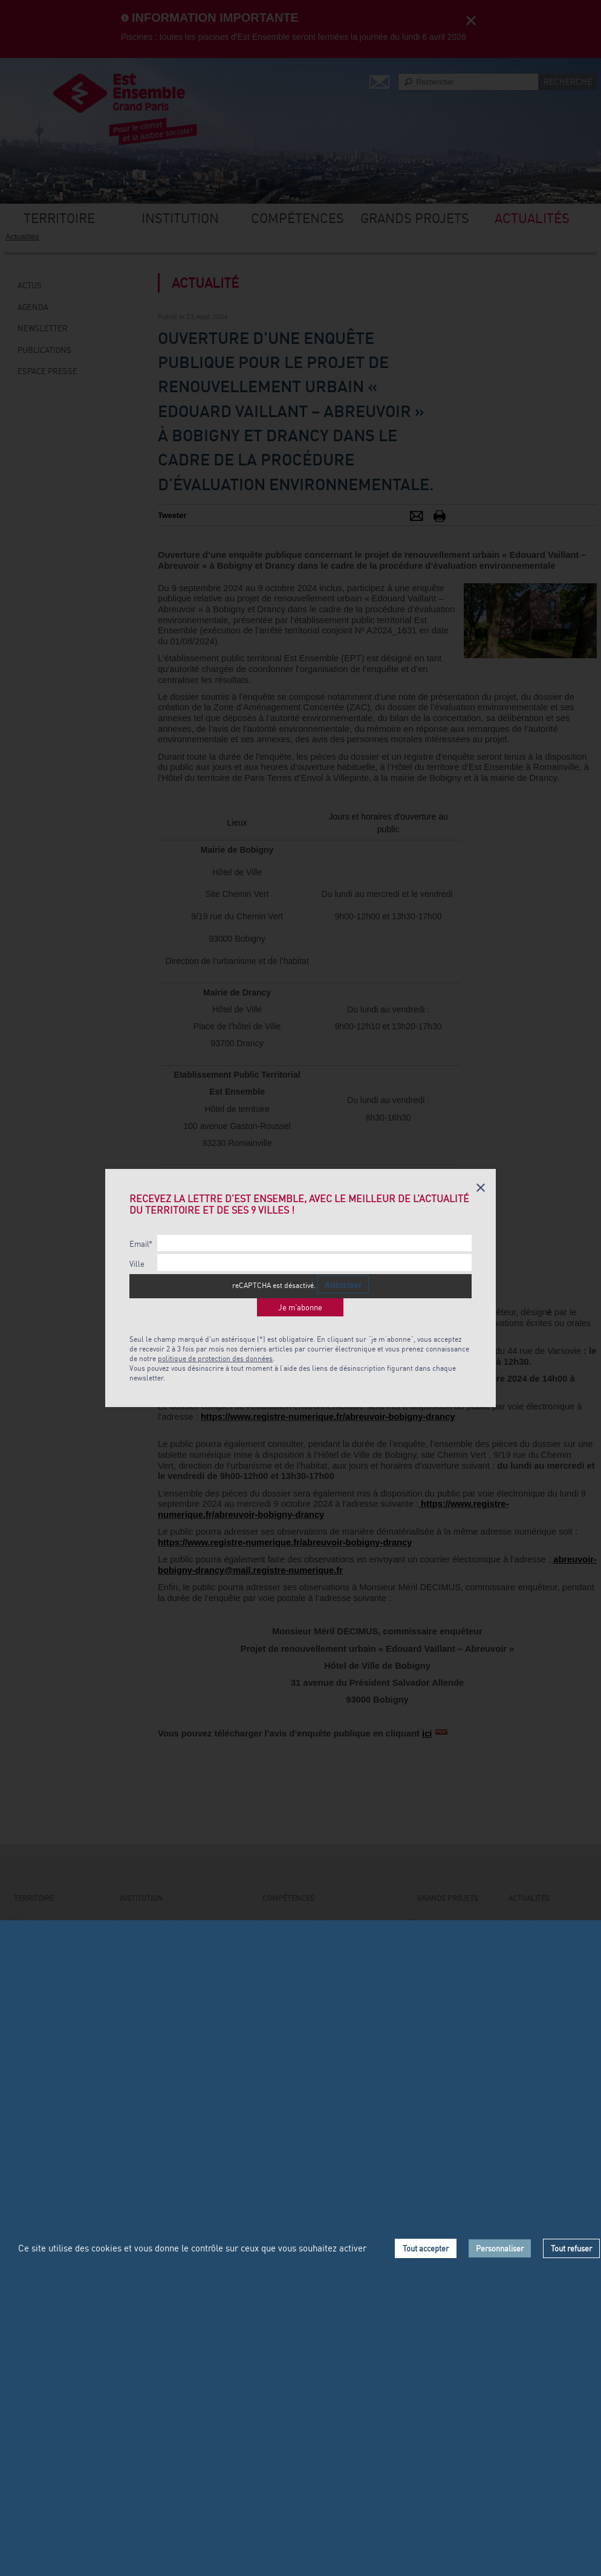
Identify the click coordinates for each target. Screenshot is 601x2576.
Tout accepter (426, 2248)
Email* (140, 1244)
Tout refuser (571, 2248)
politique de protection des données (215, 1358)
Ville (137, 1264)
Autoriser (343, 1285)
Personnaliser (500, 2248)
